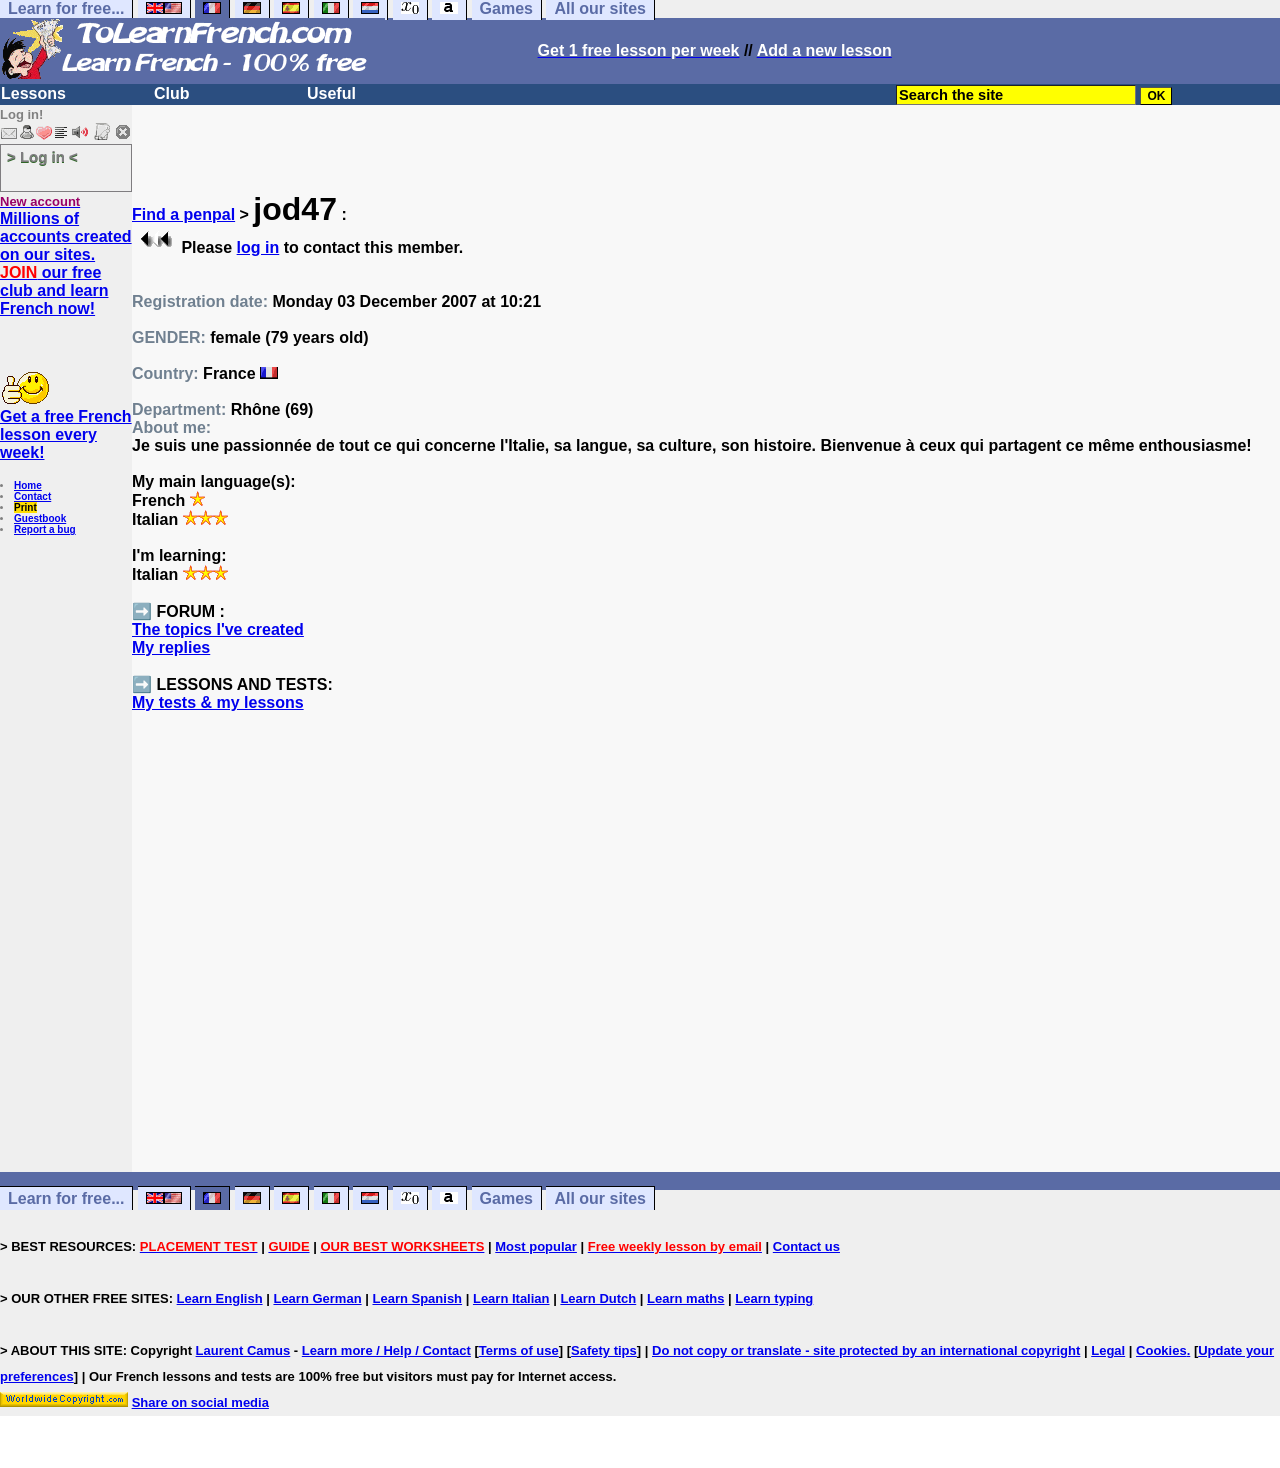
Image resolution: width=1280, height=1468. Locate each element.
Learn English (220, 1298)
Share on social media (200, 1402)
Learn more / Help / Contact (386, 1350)
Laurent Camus (243, 1350)
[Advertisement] (706, 978)
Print (25, 507)
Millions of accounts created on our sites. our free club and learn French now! (66, 263)
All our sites (600, 1198)
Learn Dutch (598, 1298)
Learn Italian (511, 1298)
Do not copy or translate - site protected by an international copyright (866, 1350)
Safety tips (604, 1350)
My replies (171, 647)
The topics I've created (218, 629)
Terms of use (519, 1350)
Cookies (1161, 1350)
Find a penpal (183, 214)
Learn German (317, 1298)
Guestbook (40, 518)
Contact (32, 496)
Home (28, 485)
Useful (331, 93)
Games (506, 1198)
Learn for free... (66, 1198)
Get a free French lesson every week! (66, 434)
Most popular (536, 1246)
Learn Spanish (417, 1298)
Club (172, 93)
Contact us (806, 1246)
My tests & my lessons (218, 702)
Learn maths (685, 1298)
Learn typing (774, 1298)
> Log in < (42, 156)
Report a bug (45, 529)
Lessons (33, 93)
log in (258, 247)
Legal (1108, 1350)
